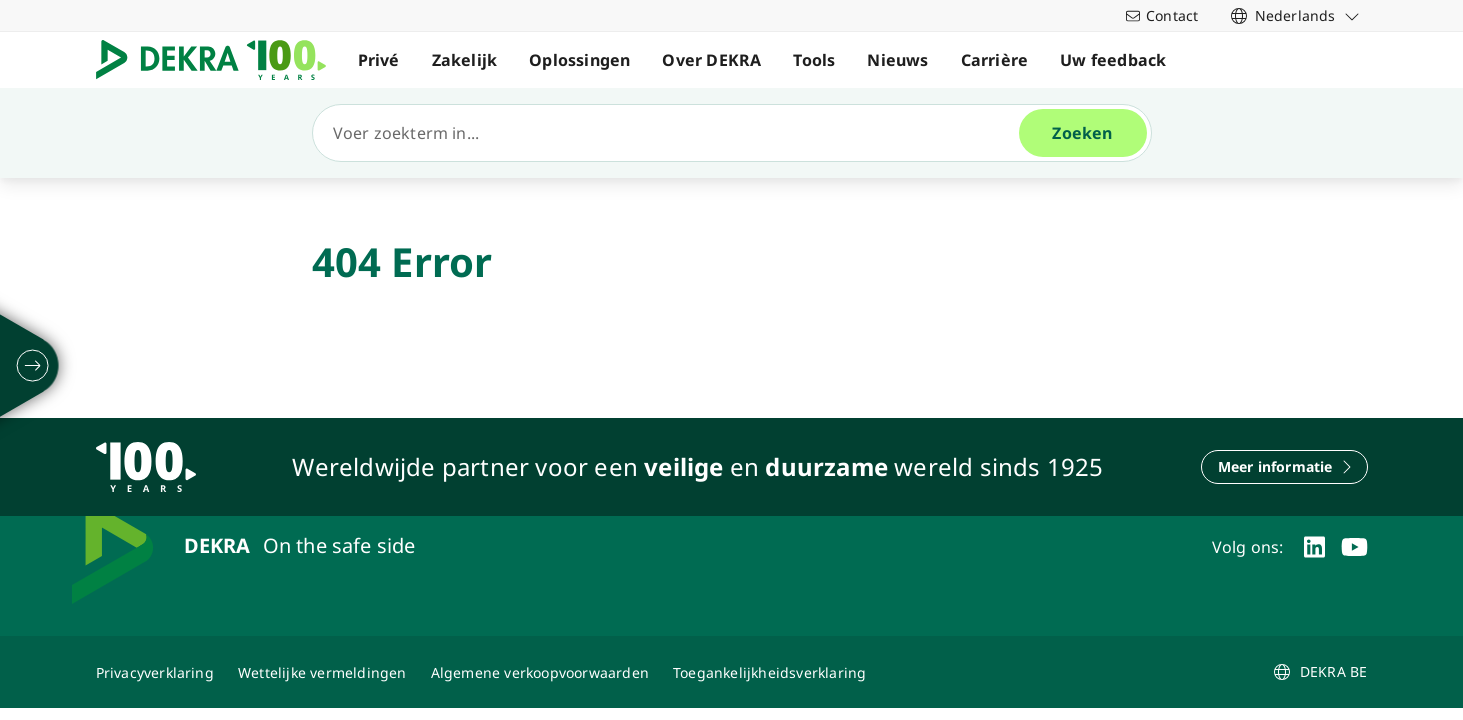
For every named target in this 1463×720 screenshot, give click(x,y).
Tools (814, 60)
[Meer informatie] (1284, 467)
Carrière (995, 60)
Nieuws (897, 60)
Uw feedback (1113, 60)
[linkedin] (1314, 547)
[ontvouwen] (33, 366)
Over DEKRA (711, 60)
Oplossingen (579, 60)
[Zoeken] (674, 133)
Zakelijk (465, 60)
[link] (1295, 15)
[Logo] (219, 60)
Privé (379, 60)
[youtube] (1354, 547)
